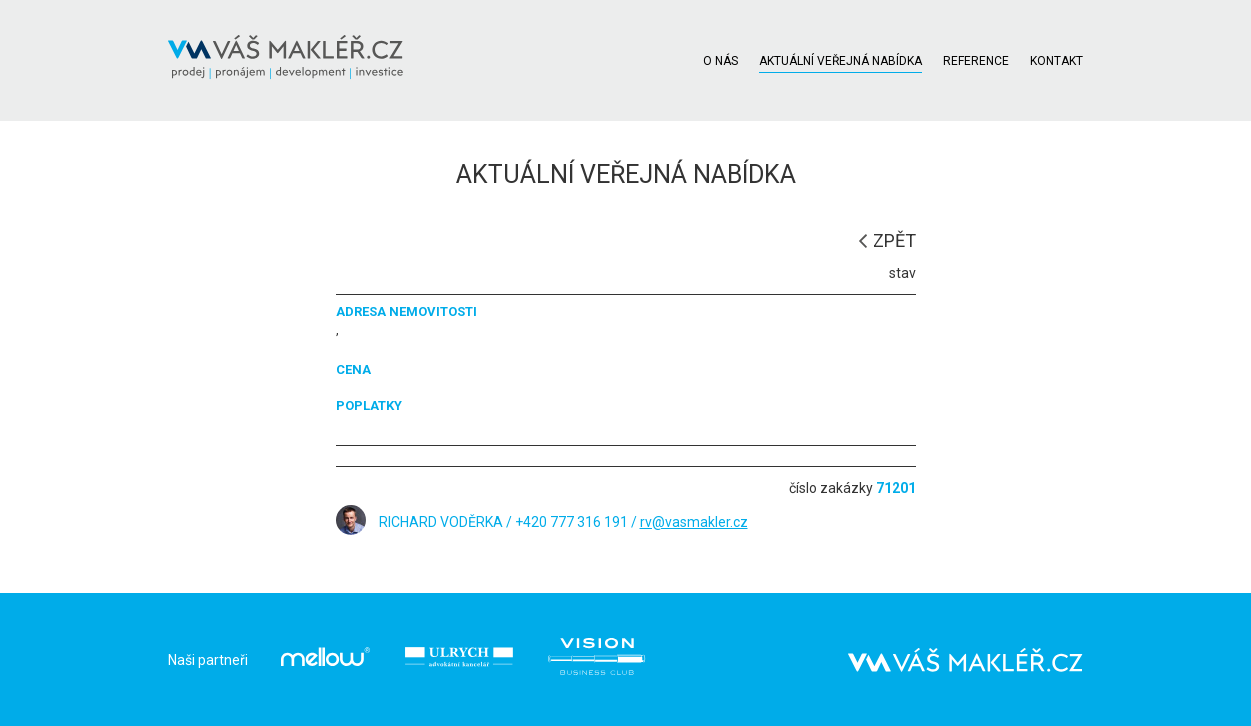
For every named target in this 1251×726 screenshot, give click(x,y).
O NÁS (720, 61)
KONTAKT (1056, 61)
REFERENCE (976, 61)
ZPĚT (894, 240)
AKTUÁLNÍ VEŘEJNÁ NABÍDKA (840, 61)
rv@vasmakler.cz (694, 522)
